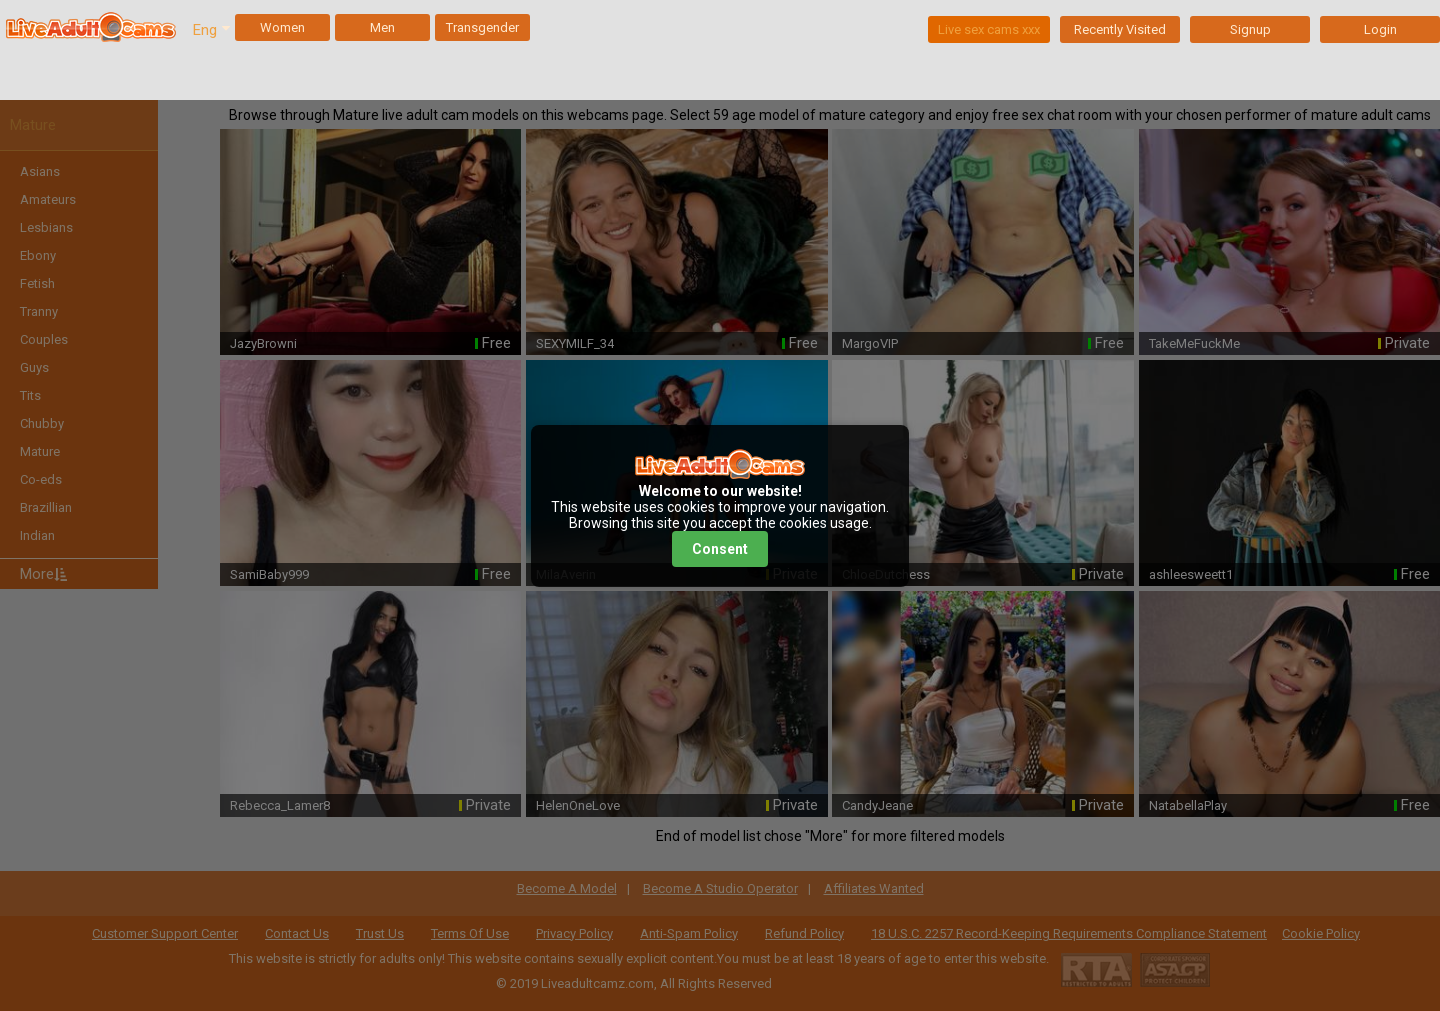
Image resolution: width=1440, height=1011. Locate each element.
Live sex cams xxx (989, 29)
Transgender (482, 27)
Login (1380, 29)
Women (282, 27)
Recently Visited (1120, 29)
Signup (1250, 29)
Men (382, 27)
